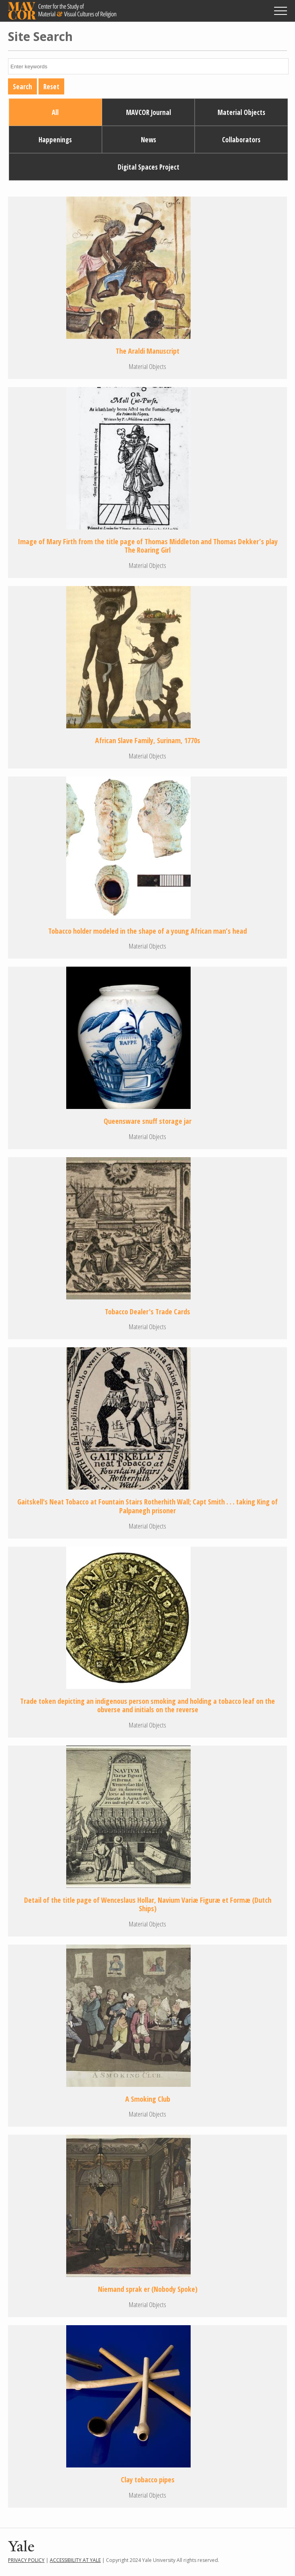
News (148, 139)
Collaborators (241, 139)
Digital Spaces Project (148, 167)
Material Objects (241, 112)
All (55, 112)
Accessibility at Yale (75, 2560)
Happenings (55, 139)
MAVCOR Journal (148, 112)
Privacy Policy (26, 2560)
